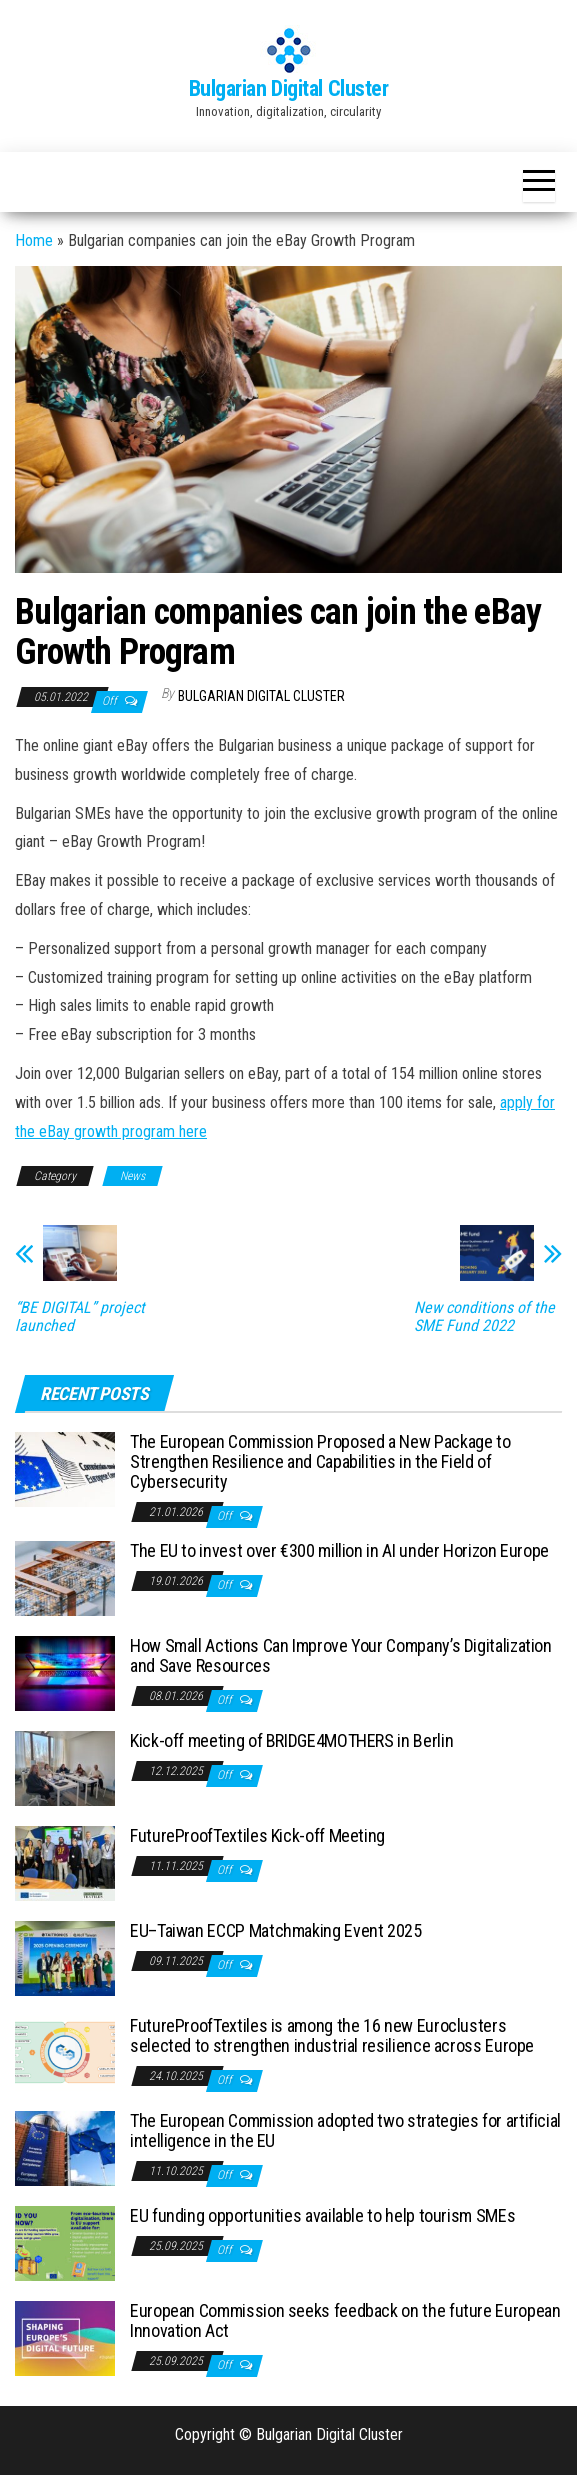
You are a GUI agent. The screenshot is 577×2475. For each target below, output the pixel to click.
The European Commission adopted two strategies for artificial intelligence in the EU (345, 2130)
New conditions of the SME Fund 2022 (484, 1317)
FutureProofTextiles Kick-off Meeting (257, 1835)
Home (34, 240)
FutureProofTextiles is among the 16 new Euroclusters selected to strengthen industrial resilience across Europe (332, 2035)
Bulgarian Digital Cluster (289, 88)
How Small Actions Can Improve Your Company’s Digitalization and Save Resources (341, 1655)
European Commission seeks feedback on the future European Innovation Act (345, 2320)
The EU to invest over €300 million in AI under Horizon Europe (339, 1550)
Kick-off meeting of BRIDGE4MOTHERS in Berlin (291, 1740)
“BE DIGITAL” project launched (80, 1317)
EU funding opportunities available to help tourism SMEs (322, 2215)
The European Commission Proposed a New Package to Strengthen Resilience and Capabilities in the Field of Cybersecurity (320, 1461)
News (132, 1176)
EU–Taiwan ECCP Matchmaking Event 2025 (276, 1930)
